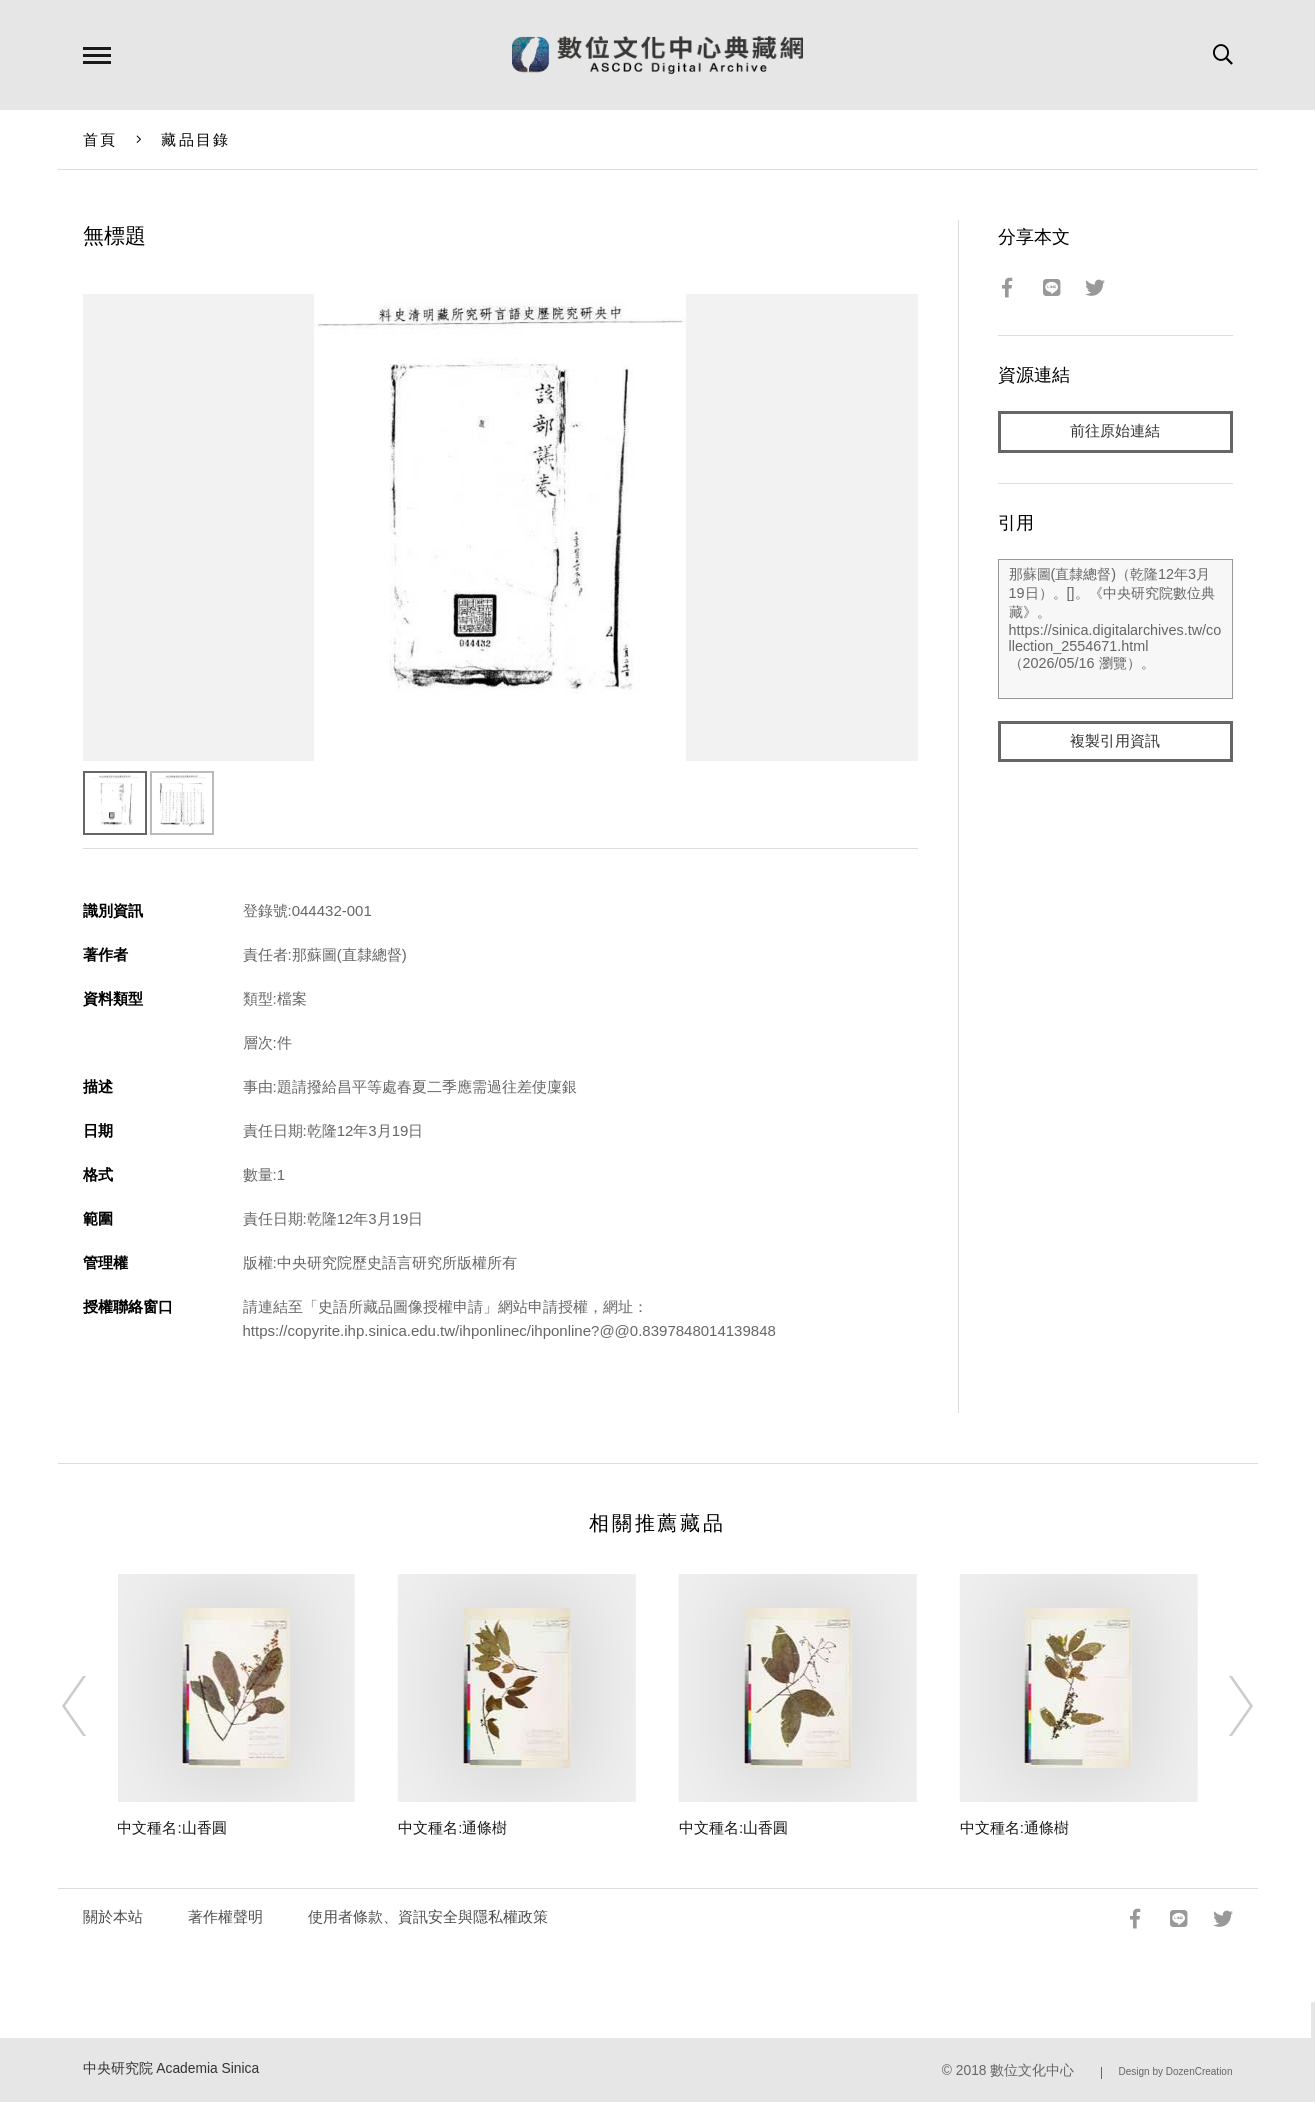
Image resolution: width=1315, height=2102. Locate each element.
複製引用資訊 (1115, 741)
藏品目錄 (195, 139)
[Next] (1223, 1706)
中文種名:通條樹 (452, 1827)
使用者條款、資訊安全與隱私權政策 (428, 1916)
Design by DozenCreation (1176, 2071)
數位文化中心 (1032, 2070)
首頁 (100, 139)
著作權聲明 (225, 1916)
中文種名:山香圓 (171, 1827)
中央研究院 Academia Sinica (171, 2068)
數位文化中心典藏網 (657, 55)
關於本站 (113, 1916)
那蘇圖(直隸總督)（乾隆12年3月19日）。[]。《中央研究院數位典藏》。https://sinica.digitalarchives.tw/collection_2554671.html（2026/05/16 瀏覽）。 (1115, 629)
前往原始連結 (1115, 431)
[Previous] (92, 1706)
